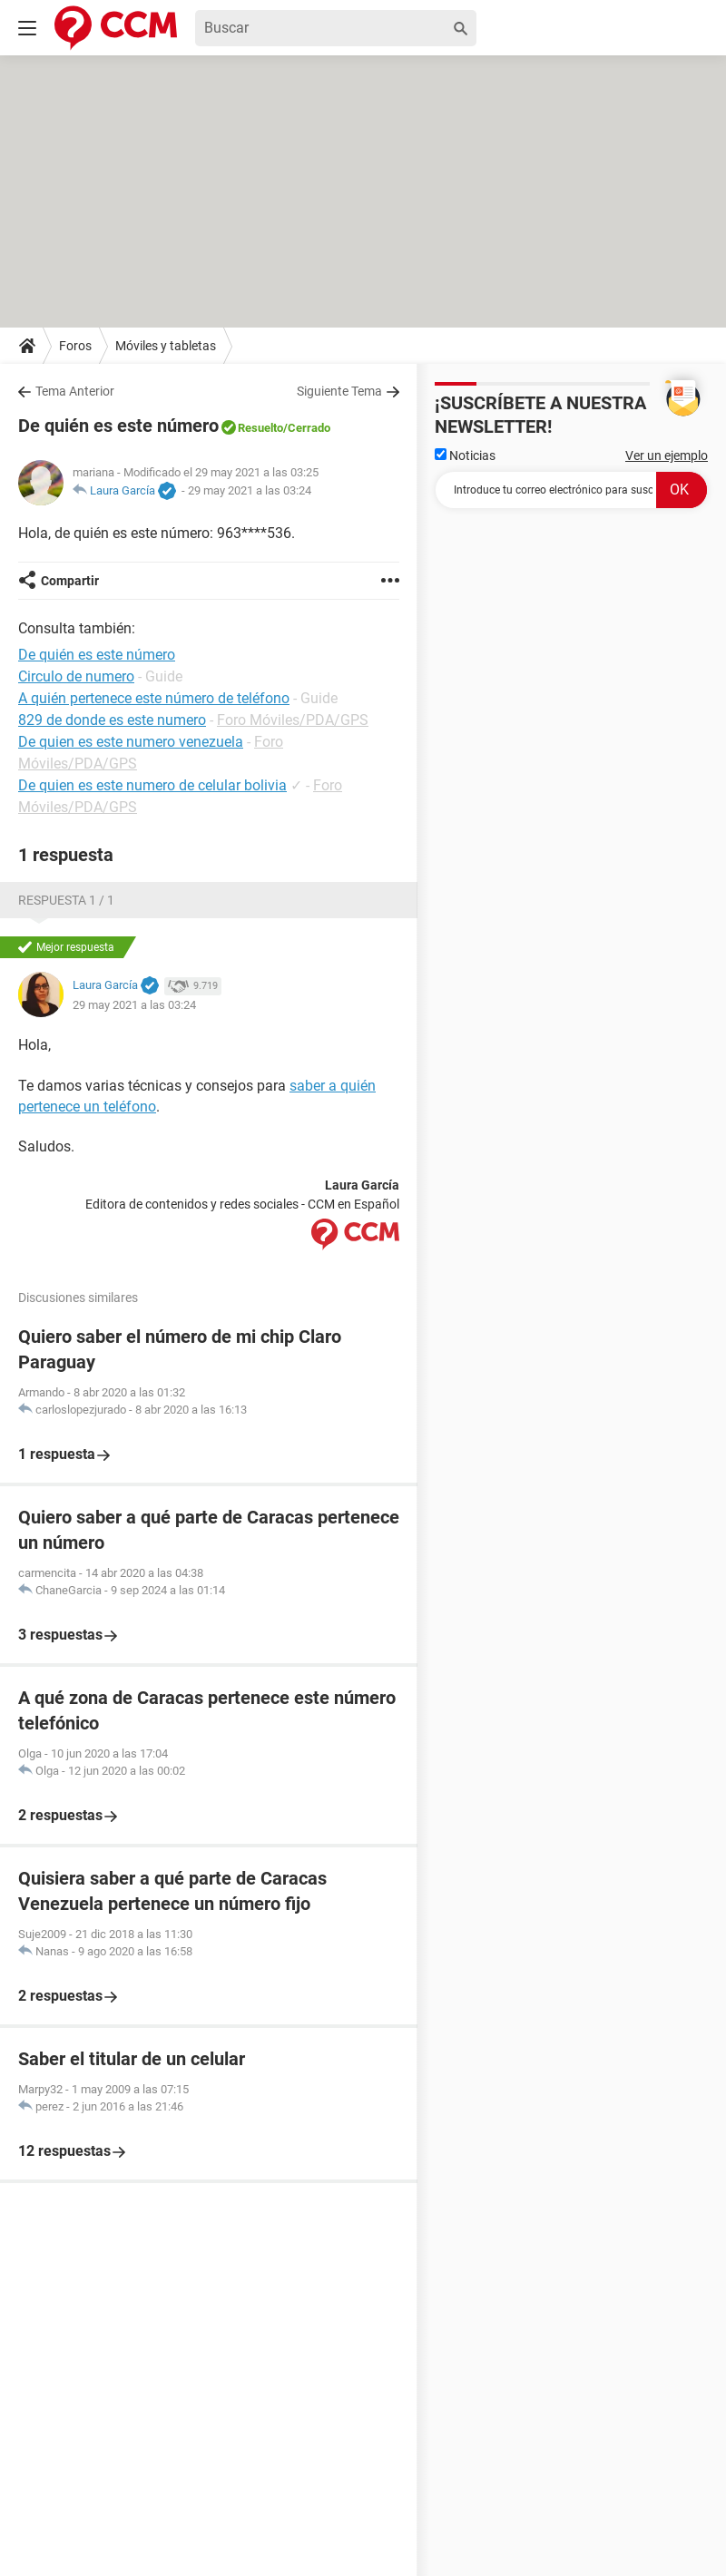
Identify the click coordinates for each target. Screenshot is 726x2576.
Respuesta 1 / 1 (66, 900)
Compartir (70, 580)
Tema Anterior (74, 391)
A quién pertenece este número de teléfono (153, 698)
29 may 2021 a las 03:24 (249, 490)
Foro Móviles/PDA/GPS (292, 720)
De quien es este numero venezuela (130, 741)
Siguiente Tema (339, 391)
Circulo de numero (76, 676)
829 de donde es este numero (112, 720)
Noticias (465, 455)
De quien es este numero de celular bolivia (152, 785)
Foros (75, 345)
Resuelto (260, 428)
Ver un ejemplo (666, 455)
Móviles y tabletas (165, 345)
